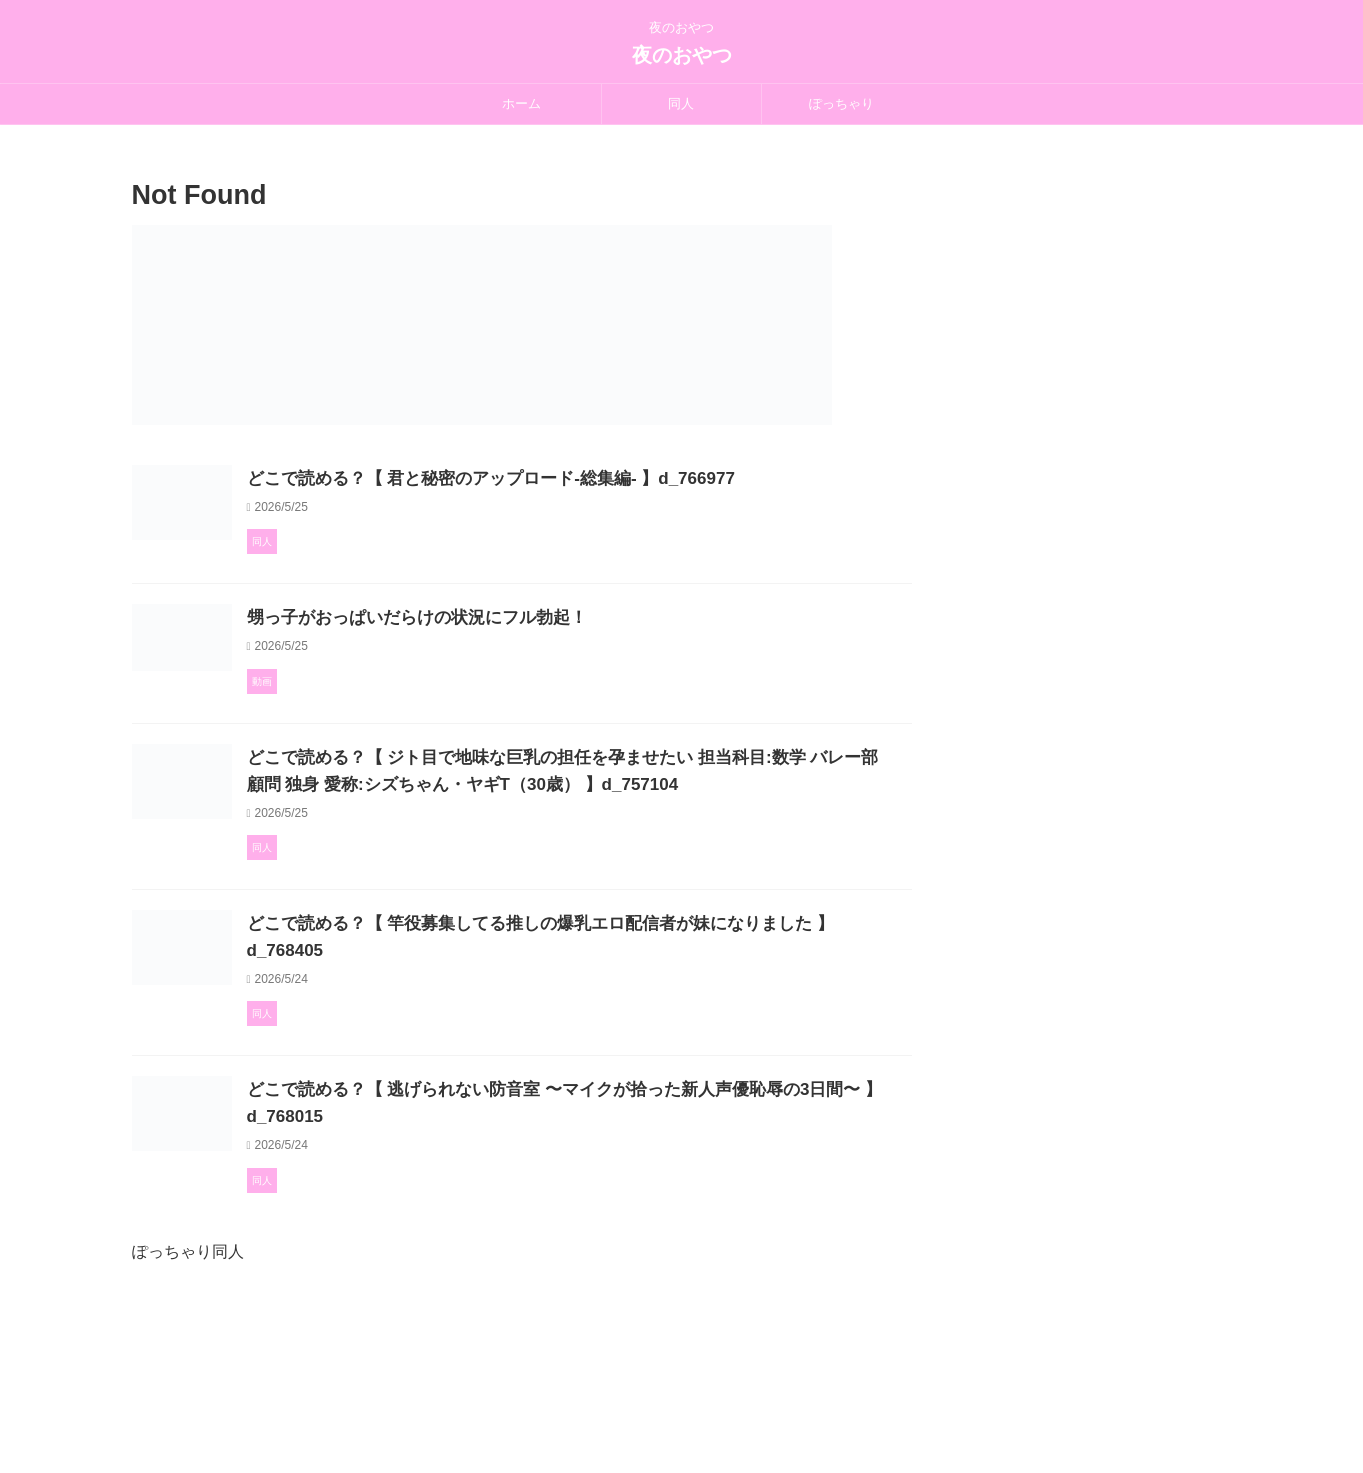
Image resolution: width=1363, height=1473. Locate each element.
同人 (681, 103)
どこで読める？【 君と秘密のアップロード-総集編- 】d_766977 (577, 478)
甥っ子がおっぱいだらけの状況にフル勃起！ (507, 669)
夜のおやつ (682, 55)
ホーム (521, 103)
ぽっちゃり (841, 103)
